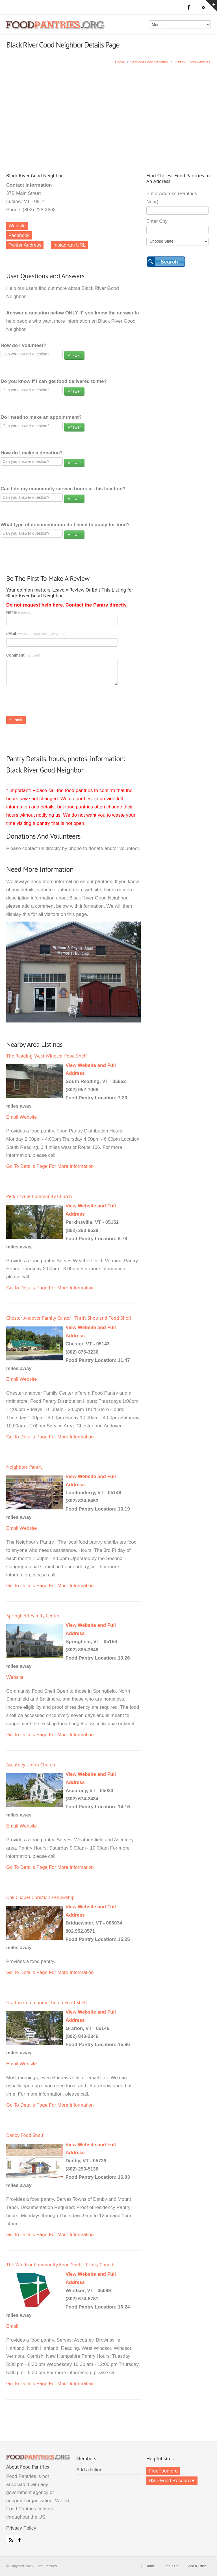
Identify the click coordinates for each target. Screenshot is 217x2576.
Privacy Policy (21, 2528)
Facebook (19, 235)
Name (19, 612)
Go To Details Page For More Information (50, 1166)
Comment (23, 655)
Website (17, 225)
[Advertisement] (108, 113)
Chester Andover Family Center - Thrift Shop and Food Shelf (68, 1318)
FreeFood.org (163, 2471)
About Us (171, 2566)
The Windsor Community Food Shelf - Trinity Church (60, 2264)
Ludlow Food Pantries (192, 62)
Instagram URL (69, 245)
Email (12, 1117)
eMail (35, 633)
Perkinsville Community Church (39, 1196)
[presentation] (49, 702)
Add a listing (89, 2470)
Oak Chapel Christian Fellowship (40, 1897)
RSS (9, 2538)
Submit (16, 720)
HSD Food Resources (172, 2480)
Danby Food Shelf (24, 2135)
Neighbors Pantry (24, 1467)
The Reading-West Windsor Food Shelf (46, 1055)
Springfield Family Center (32, 1615)
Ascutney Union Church (30, 1764)
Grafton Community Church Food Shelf (46, 2002)
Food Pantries (56, 28)
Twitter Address (24, 245)
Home (120, 62)
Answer (74, 355)
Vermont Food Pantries (149, 62)
